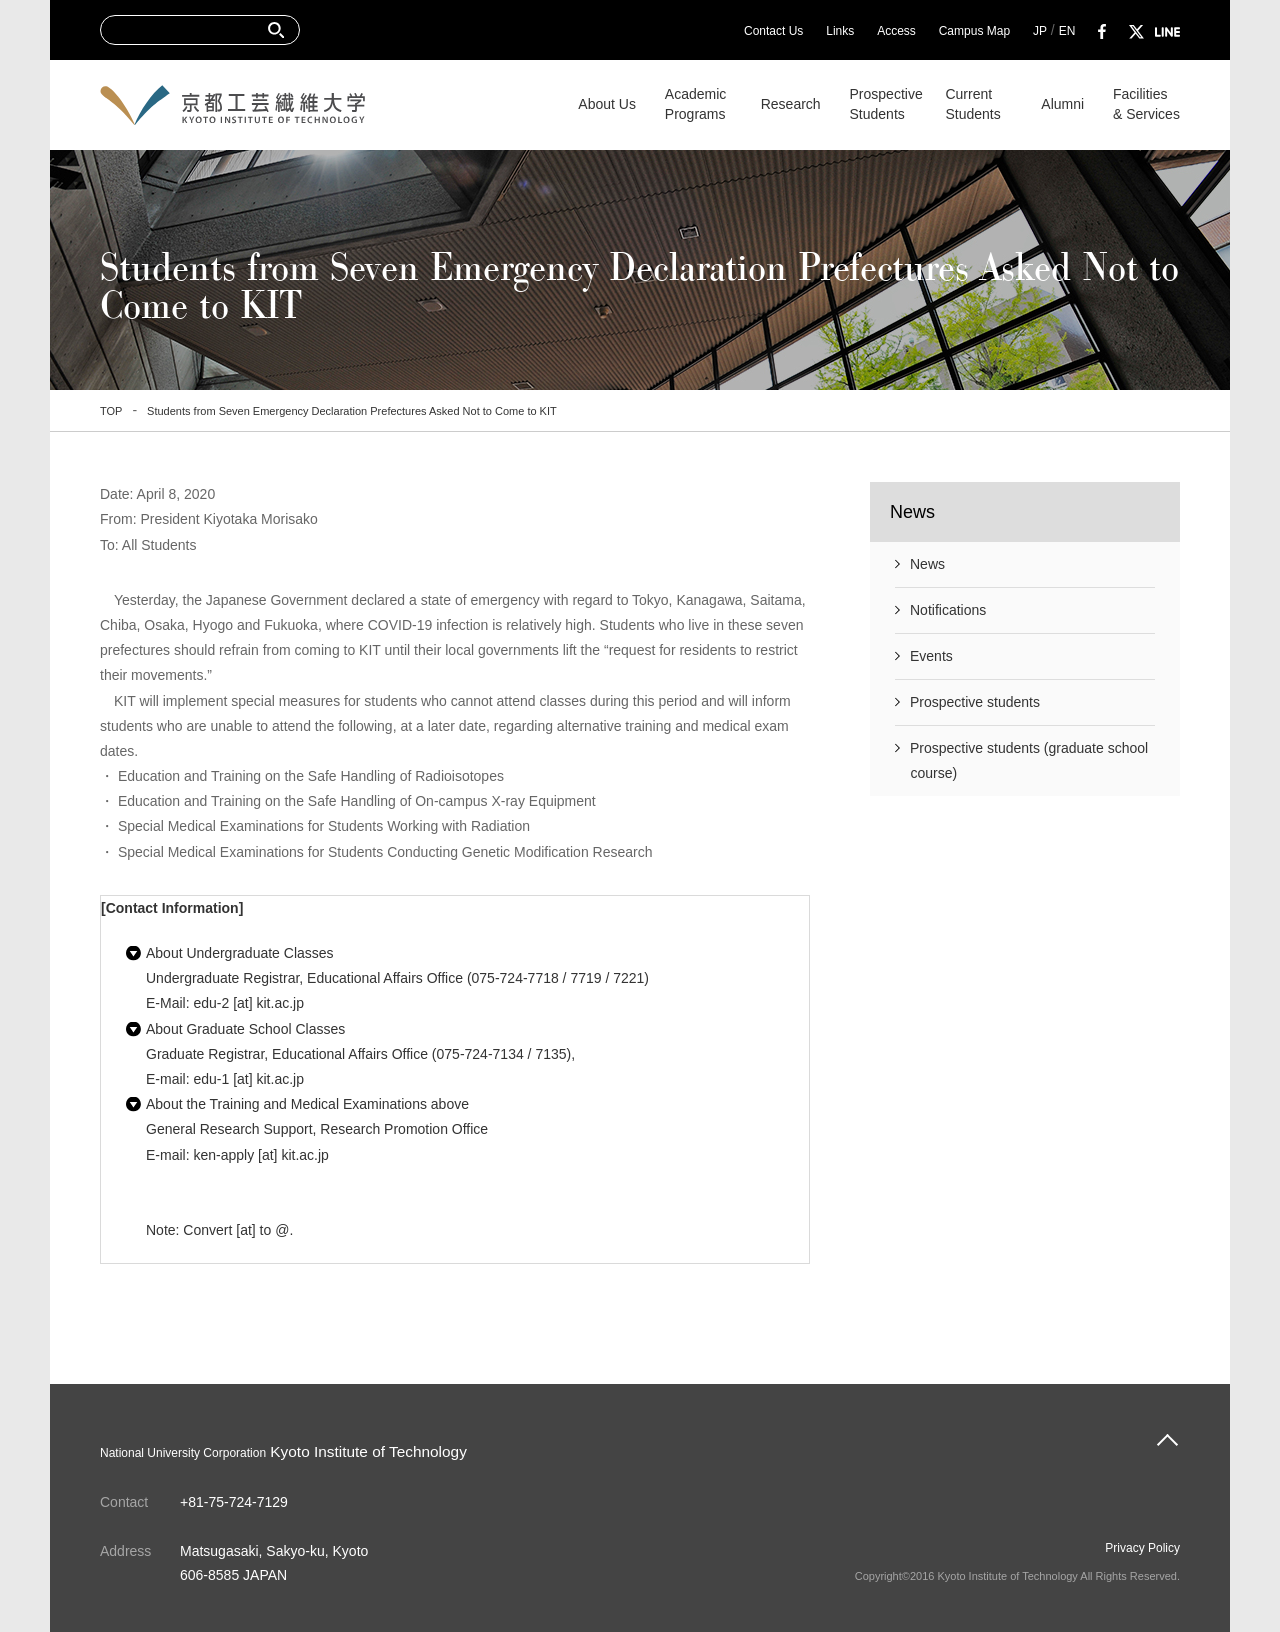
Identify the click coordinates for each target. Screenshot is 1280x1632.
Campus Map (974, 31)
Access (896, 31)
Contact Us (773, 31)
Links (840, 31)
